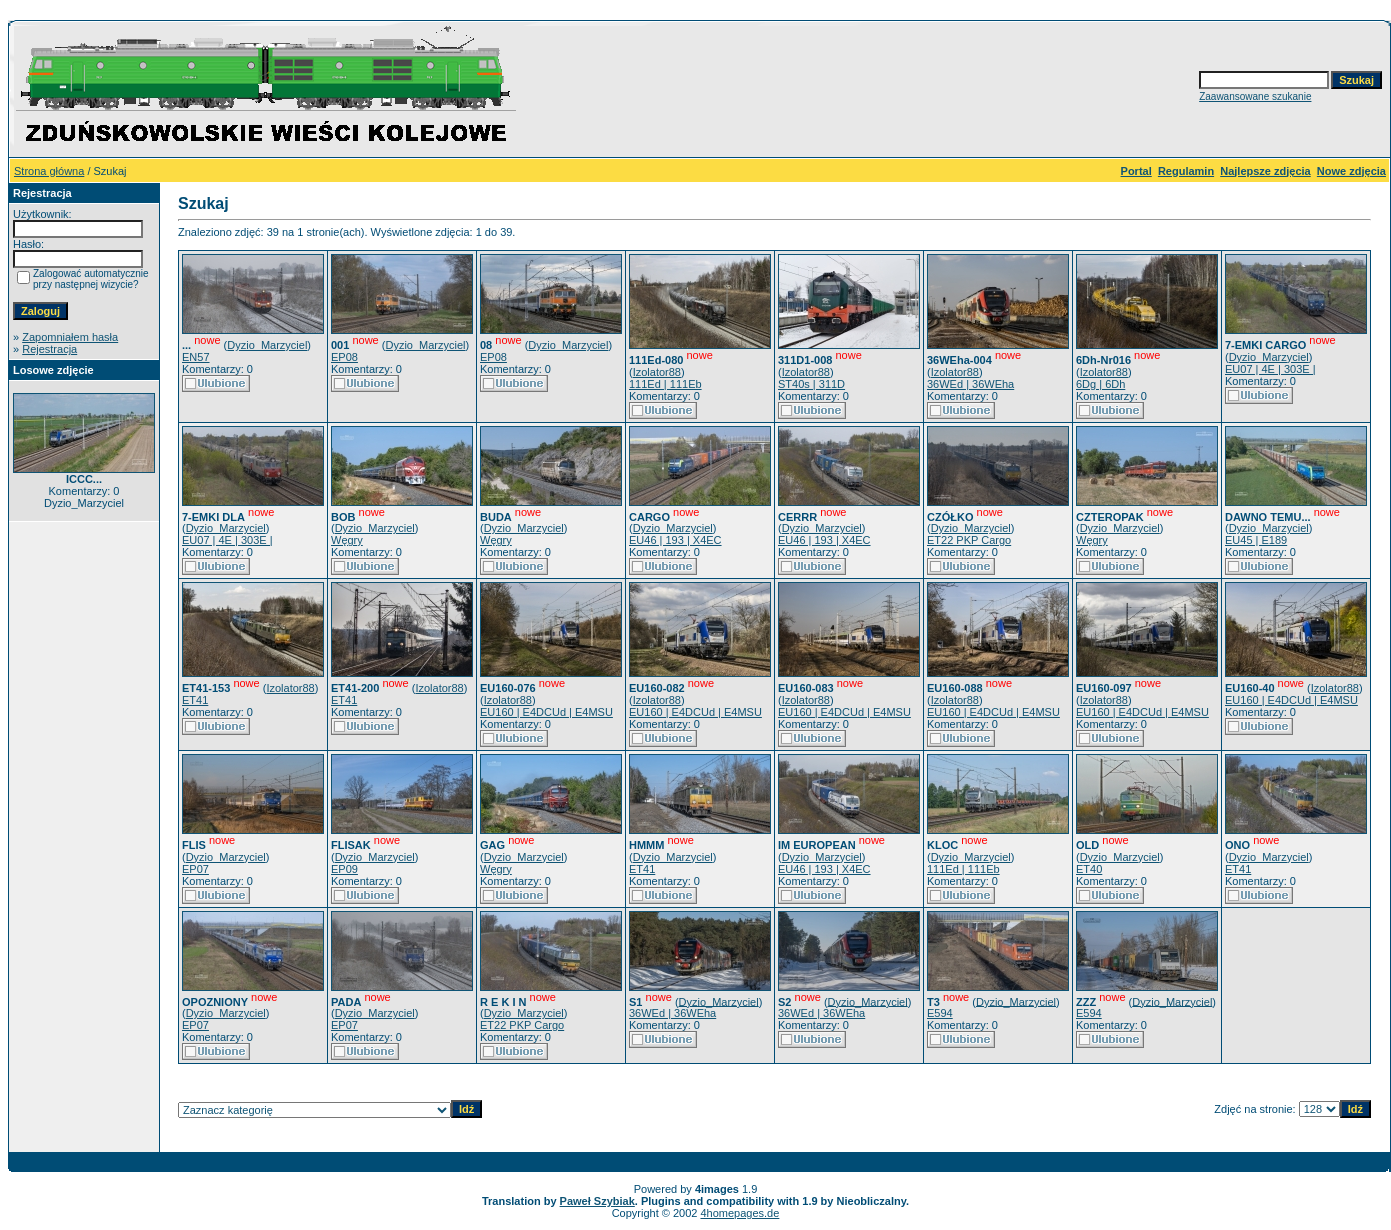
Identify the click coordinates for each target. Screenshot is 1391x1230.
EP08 (344, 357)
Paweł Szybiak (597, 1201)
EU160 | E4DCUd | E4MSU (546, 712)
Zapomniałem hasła (70, 337)
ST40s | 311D (811, 384)
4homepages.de (739, 1213)
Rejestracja (49, 349)
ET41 (195, 700)
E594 (940, 1013)
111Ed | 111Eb (665, 384)
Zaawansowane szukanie (1255, 96)
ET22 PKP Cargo (969, 540)
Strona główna (49, 171)
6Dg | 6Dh (1100, 384)
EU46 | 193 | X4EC (675, 540)
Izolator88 (657, 372)
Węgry (347, 540)
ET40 (1089, 869)
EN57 (196, 357)
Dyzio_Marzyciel (267, 345)
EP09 (344, 869)
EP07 (195, 869)
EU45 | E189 (1256, 540)
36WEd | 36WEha (970, 384)
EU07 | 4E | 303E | (1270, 369)
